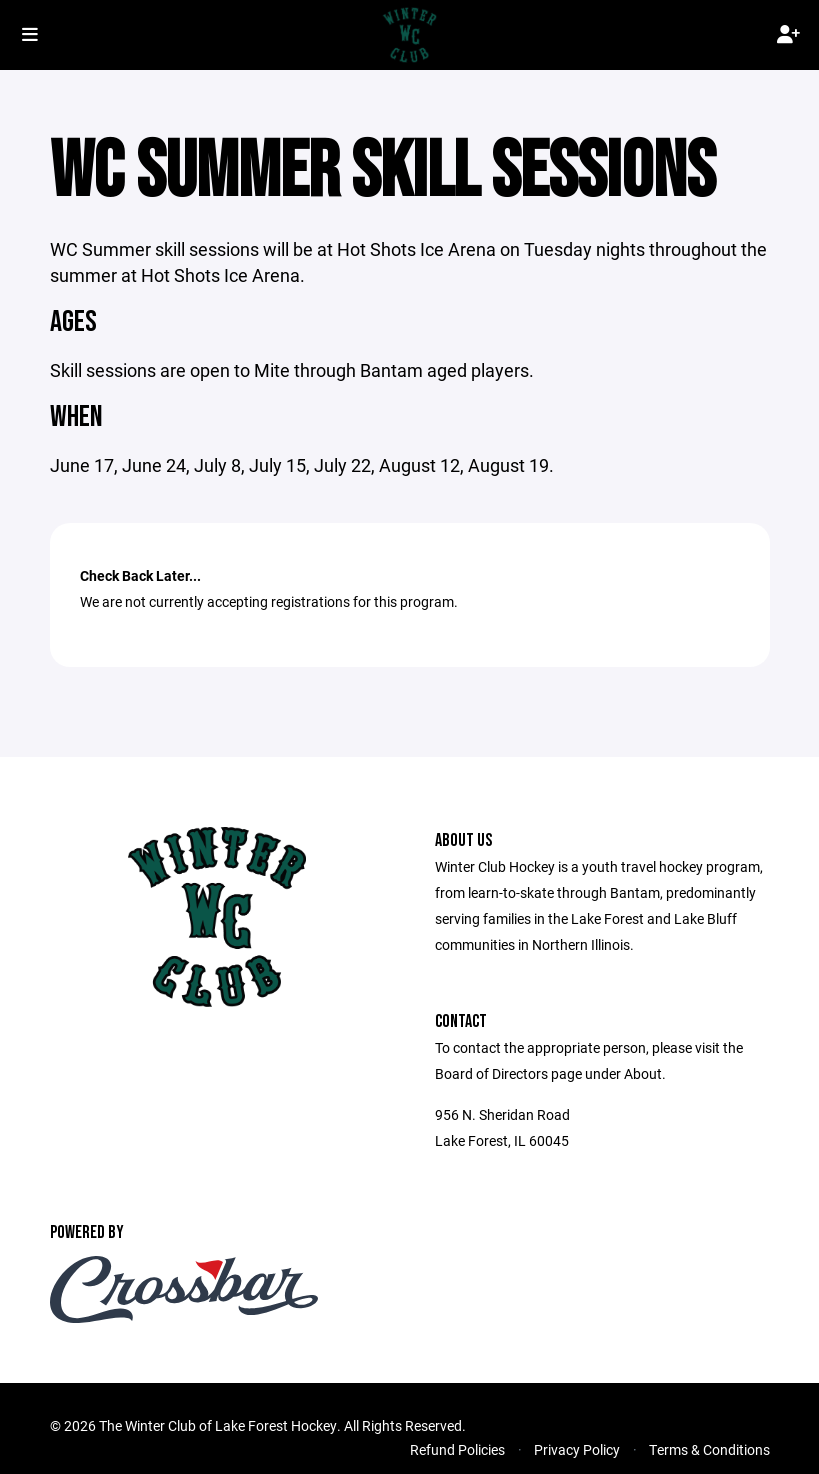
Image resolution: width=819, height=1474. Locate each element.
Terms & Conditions (709, 1449)
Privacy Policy (577, 1449)
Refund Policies (457, 1449)
